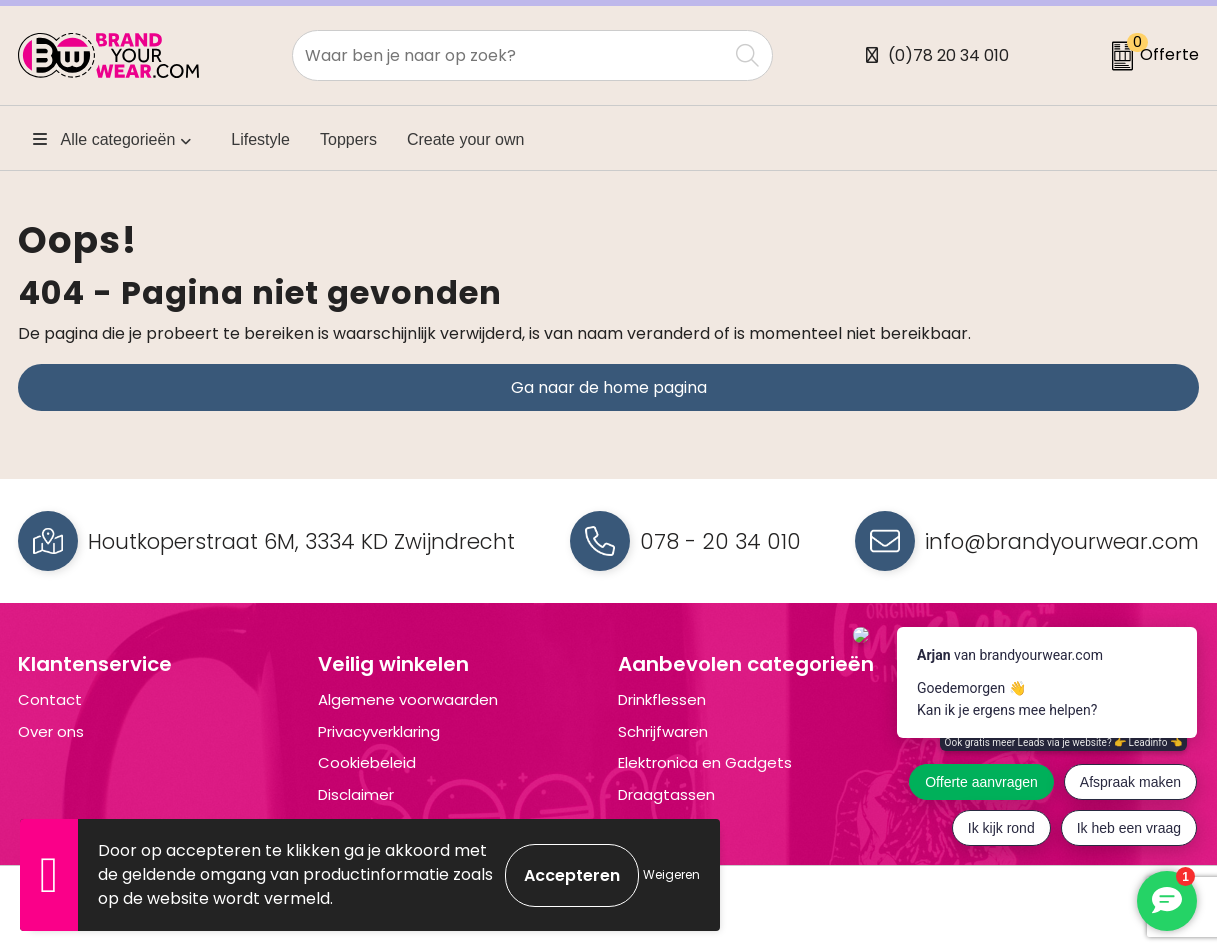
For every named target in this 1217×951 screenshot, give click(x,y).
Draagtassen (666, 794)
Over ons (51, 731)
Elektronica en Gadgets (705, 762)
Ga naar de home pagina (609, 387)
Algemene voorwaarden (408, 699)
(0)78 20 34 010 (948, 55)
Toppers (348, 139)
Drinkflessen (662, 699)
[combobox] (510, 55)
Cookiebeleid (367, 762)
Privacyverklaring (379, 731)
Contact (50, 699)
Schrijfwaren (663, 731)
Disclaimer (356, 794)
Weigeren (671, 874)
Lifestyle (260, 139)
